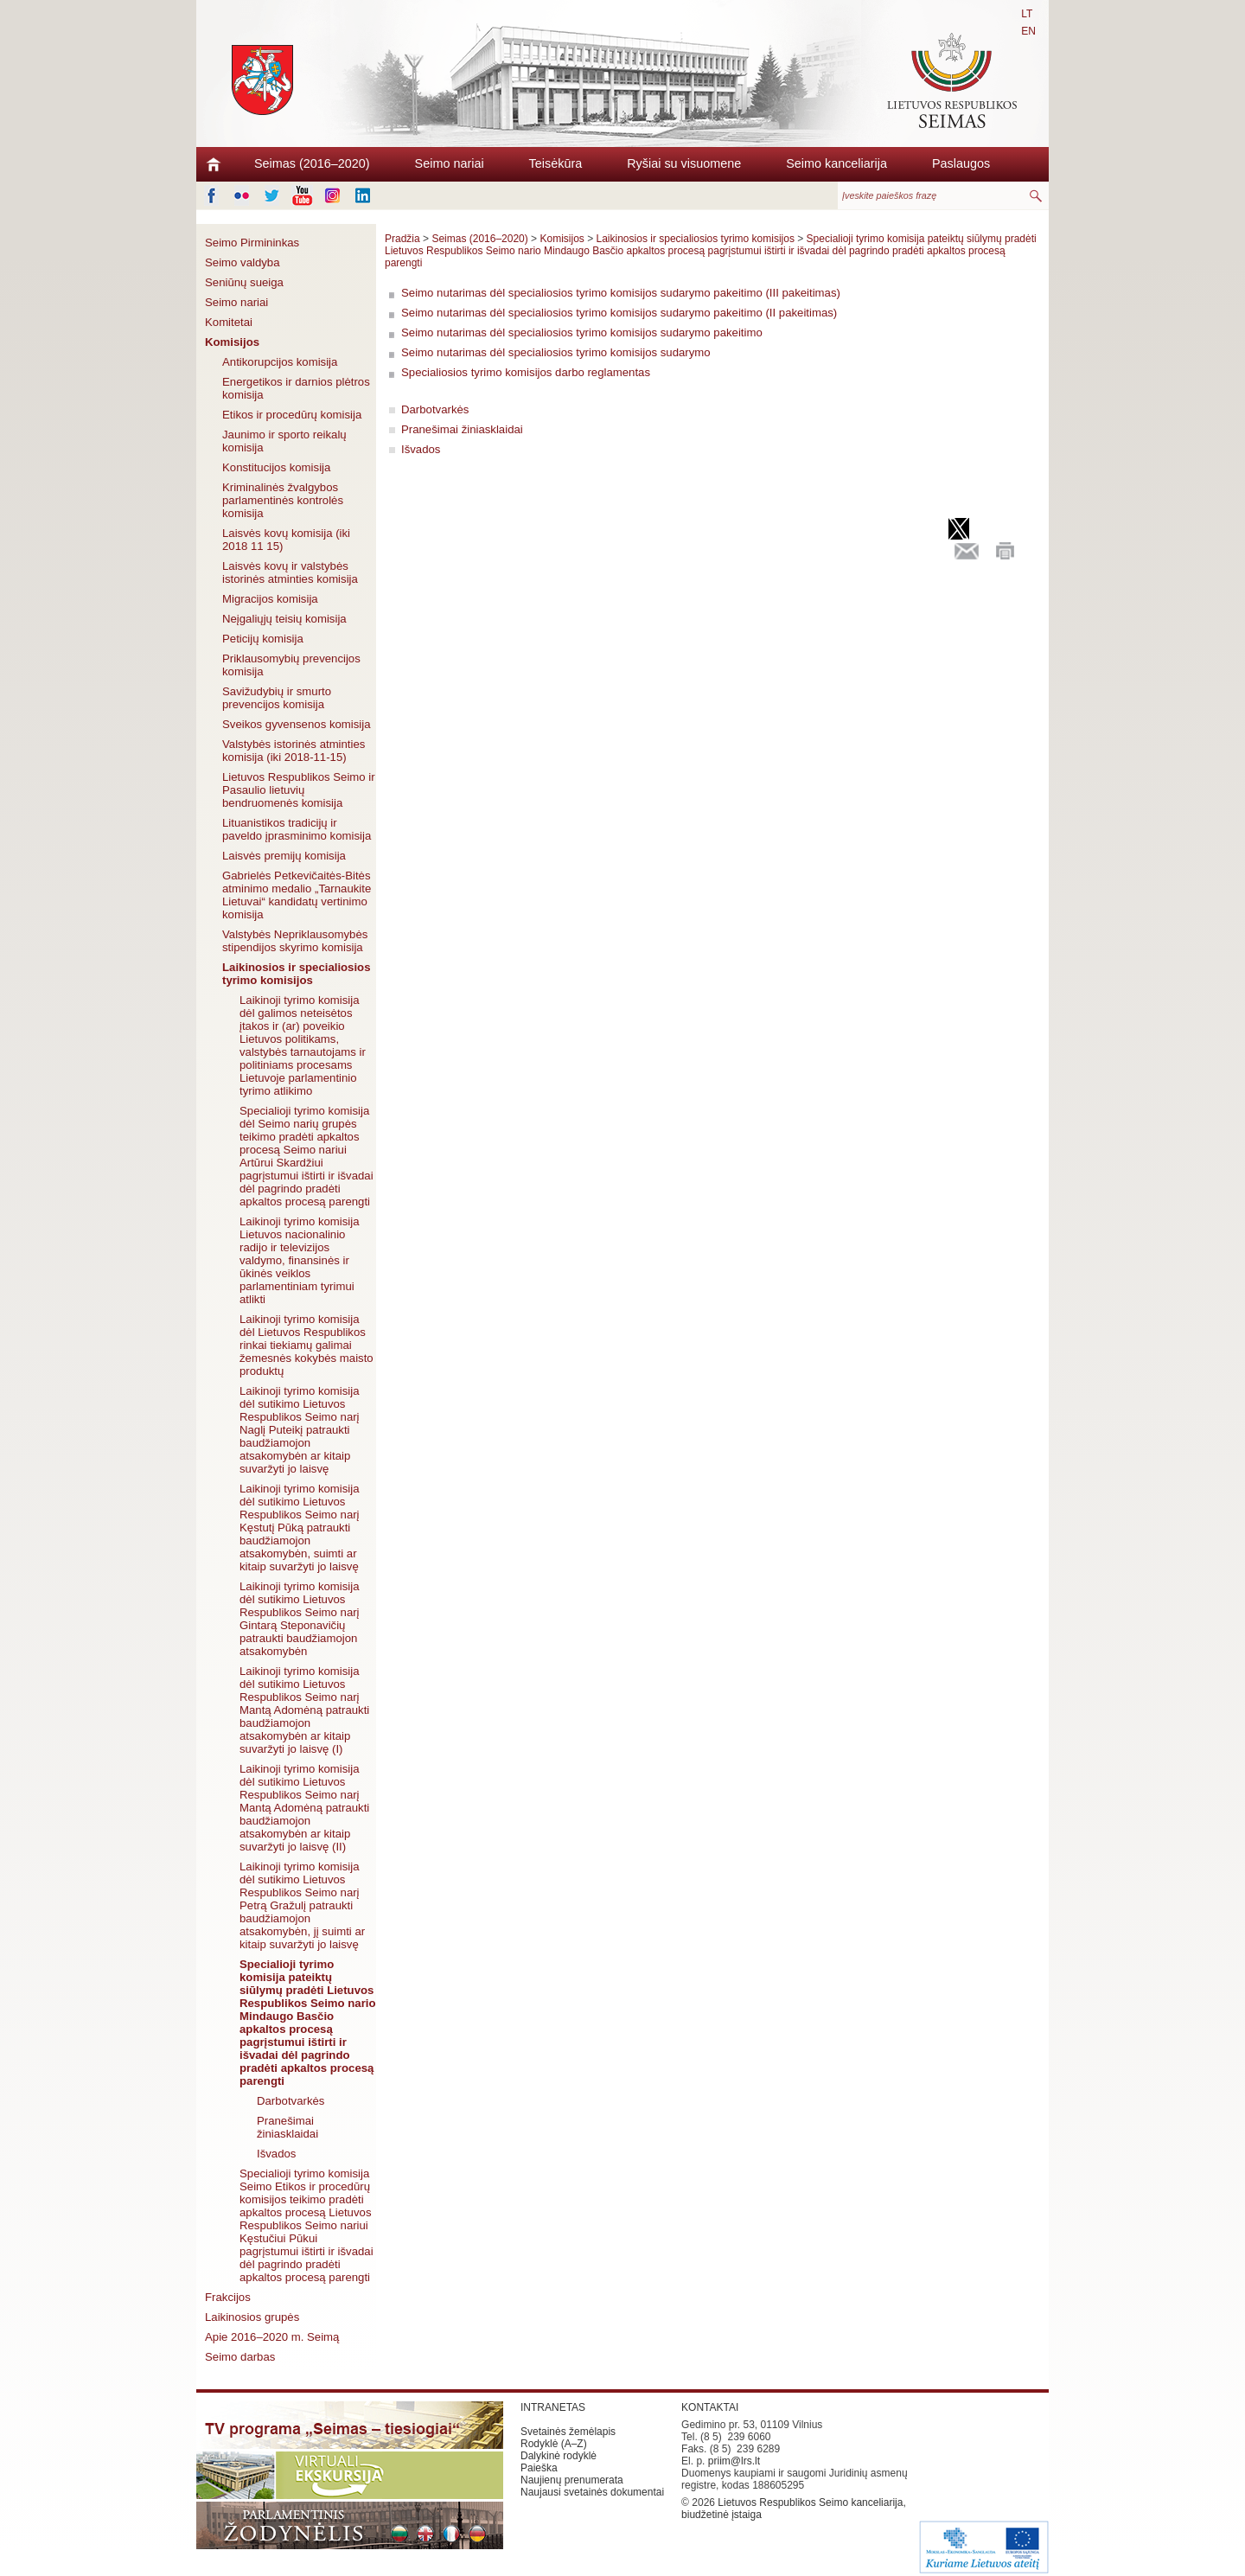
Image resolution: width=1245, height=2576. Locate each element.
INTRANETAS (552, 2407)
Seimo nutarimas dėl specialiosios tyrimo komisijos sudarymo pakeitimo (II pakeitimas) (619, 312)
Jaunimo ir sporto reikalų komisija (284, 441)
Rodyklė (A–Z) (553, 2444)
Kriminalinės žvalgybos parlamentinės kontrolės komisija (282, 500)
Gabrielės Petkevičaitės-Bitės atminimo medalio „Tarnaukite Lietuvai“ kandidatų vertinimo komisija (296, 895)
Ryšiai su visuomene (684, 163)
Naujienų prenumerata (571, 2480)
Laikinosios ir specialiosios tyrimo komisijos (296, 974)
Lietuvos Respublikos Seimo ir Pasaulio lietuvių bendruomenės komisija (298, 789)
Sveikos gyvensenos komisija (296, 724)
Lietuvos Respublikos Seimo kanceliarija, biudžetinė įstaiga (793, 2508)
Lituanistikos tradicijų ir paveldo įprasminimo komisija (296, 829)
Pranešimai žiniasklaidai (287, 2127)
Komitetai (228, 322)
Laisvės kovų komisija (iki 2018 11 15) (286, 540)
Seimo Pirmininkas (252, 242)
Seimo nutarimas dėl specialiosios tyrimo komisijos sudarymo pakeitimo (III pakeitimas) (620, 292)
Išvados (276, 2153)
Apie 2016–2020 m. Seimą (272, 2336)
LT (1026, 14)
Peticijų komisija (262, 638)
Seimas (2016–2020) (312, 163)
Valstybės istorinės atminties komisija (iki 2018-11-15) (293, 751)
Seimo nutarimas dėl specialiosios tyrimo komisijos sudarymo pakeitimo (582, 332)
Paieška (539, 2468)
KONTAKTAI (709, 2407)
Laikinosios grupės (252, 2317)
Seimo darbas (240, 2356)
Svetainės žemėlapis (568, 2432)
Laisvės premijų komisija (284, 855)
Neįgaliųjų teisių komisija (284, 618)
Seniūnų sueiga (244, 282)
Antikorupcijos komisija (279, 361)
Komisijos (232, 342)
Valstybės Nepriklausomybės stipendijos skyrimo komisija (294, 941)
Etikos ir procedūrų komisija (291, 414)
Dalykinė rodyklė (558, 2456)
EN (1028, 31)
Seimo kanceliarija (836, 163)
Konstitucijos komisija (276, 467)
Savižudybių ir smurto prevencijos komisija (276, 698)
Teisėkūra (556, 163)
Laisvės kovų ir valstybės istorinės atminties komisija (290, 572)
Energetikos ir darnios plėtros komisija (296, 388)
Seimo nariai (449, 163)
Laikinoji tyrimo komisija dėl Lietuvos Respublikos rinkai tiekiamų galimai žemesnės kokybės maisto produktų (306, 1345)
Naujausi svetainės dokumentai (592, 2492)
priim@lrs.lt (734, 2461)
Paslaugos (961, 163)
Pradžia (402, 239)
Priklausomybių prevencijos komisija (291, 665)
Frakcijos (228, 2297)
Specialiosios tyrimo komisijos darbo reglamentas (525, 372)
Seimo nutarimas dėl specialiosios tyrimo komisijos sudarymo (556, 352)
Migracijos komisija (270, 598)
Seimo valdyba (242, 262)
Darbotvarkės (290, 2100)
